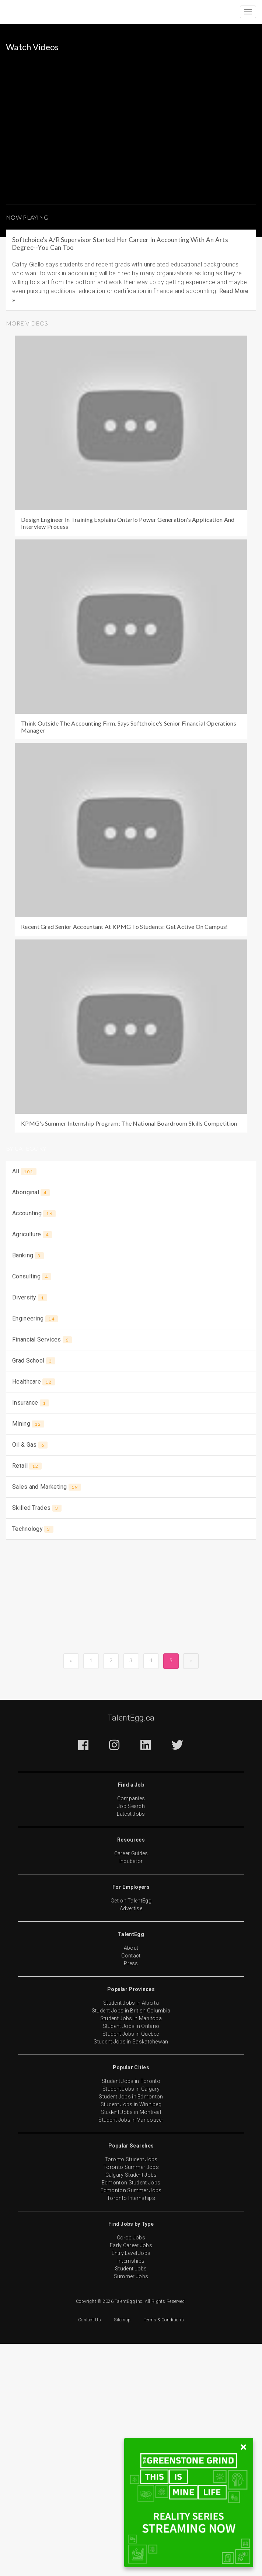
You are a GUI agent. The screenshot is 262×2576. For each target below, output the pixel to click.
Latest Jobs (131, 1814)
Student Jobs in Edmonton (131, 2097)
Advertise (131, 1908)
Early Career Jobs (131, 2245)
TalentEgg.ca (131, 1717)
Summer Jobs (131, 2276)
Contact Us (89, 2319)
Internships (131, 2261)
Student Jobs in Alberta (131, 2003)
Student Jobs (131, 2269)
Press (131, 1963)
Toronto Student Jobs (131, 2159)
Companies (131, 1798)
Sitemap (122, 2319)
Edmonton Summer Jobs (131, 2190)
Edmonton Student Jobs (131, 2183)
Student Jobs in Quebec (131, 2034)
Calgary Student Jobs (131, 2175)
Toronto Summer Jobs (131, 2167)
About (131, 1948)
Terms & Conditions (164, 2319)
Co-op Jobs (131, 2238)
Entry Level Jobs (131, 2253)
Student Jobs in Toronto (131, 2081)
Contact (130, 1956)
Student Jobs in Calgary (131, 2089)
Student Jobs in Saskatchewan (131, 2042)
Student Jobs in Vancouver (131, 2120)
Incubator (131, 1861)
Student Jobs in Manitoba (131, 2018)
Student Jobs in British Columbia (131, 2011)
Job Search (131, 1806)
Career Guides (131, 1853)
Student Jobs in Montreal (131, 2112)
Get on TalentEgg (131, 1901)
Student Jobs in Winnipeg (131, 2104)
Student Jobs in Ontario (131, 2026)
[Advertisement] (131, 1600)
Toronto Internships (131, 2198)
